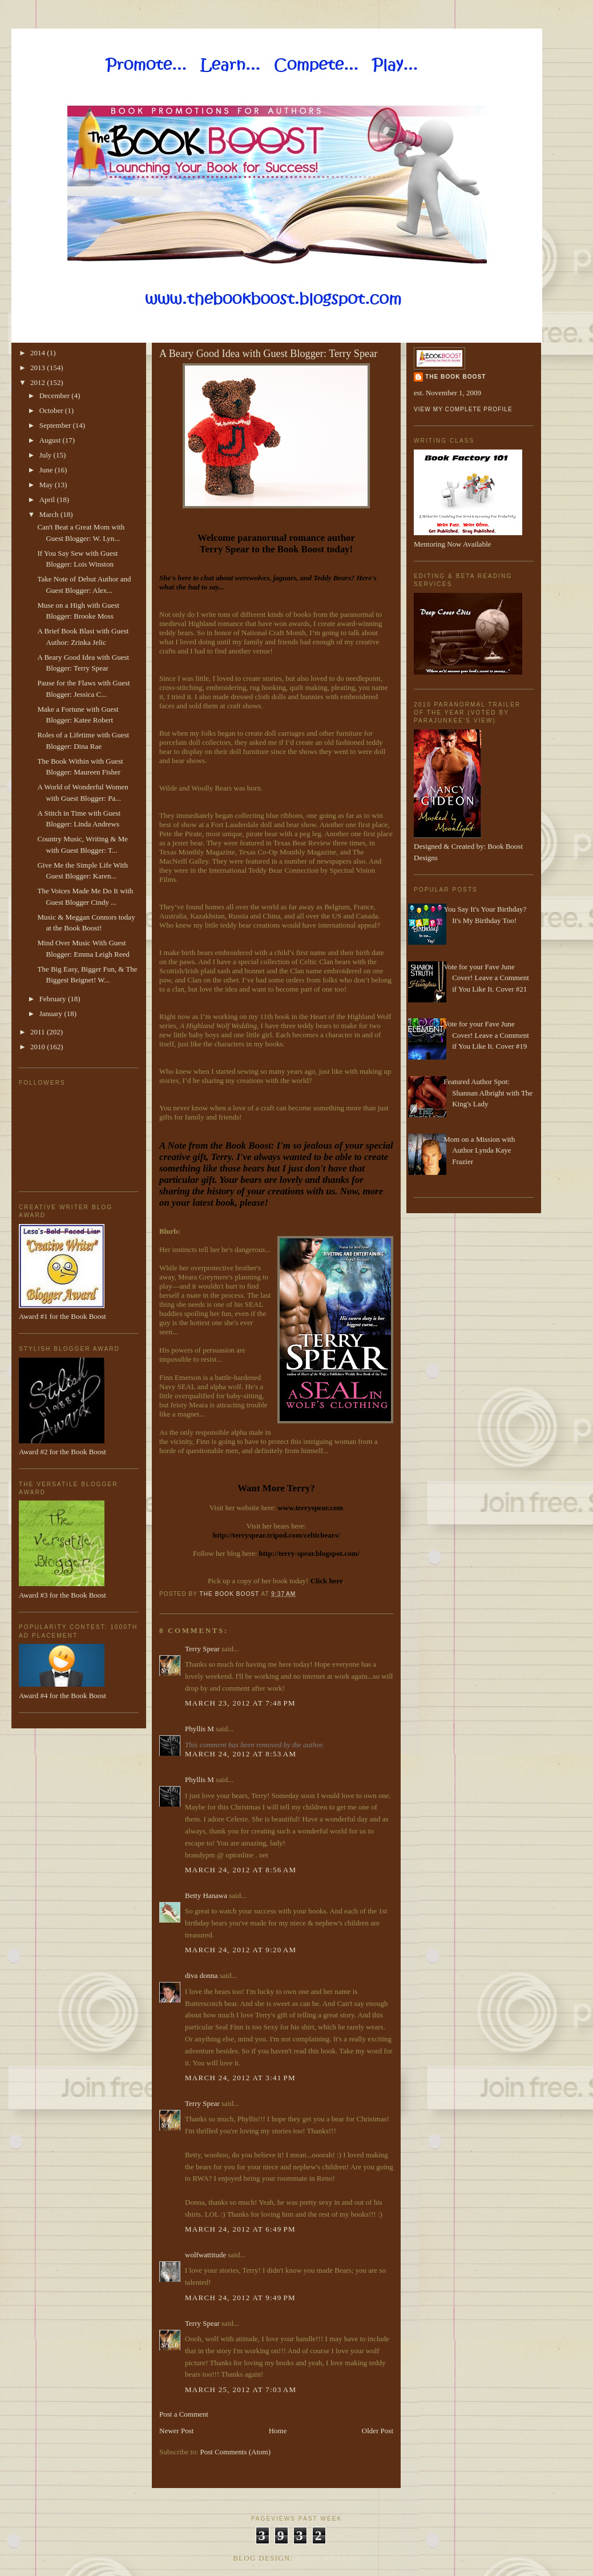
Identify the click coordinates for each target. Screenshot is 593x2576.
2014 (38, 352)
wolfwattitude (205, 2254)
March (49, 514)
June (47, 470)
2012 (38, 382)
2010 (38, 1046)
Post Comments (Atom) (235, 2451)
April (48, 499)
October (52, 410)
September (56, 425)
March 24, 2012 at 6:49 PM (240, 2229)
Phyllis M (199, 1728)
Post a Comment (183, 2414)
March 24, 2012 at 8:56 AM (240, 1869)
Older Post (377, 2430)
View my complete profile (463, 409)
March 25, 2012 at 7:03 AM (240, 2389)
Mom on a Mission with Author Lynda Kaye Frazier (479, 1150)
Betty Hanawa (206, 1895)
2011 (38, 1032)
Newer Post (176, 2430)
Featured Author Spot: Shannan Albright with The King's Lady (488, 1092)
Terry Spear (202, 1648)
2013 (38, 367)
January (51, 1013)
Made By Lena (328, 2558)
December (55, 395)
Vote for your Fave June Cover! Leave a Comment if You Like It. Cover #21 (486, 977)
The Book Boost (455, 377)
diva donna (201, 1975)
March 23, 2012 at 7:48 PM (240, 1703)
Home (278, 2430)
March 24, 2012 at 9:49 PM (240, 2297)
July (46, 455)
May (47, 484)
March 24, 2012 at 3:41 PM (240, 2077)
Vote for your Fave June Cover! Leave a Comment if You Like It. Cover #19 (486, 1035)
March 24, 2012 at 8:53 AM (240, 1754)
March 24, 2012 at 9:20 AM (240, 1949)
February (53, 998)
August (51, 440)
